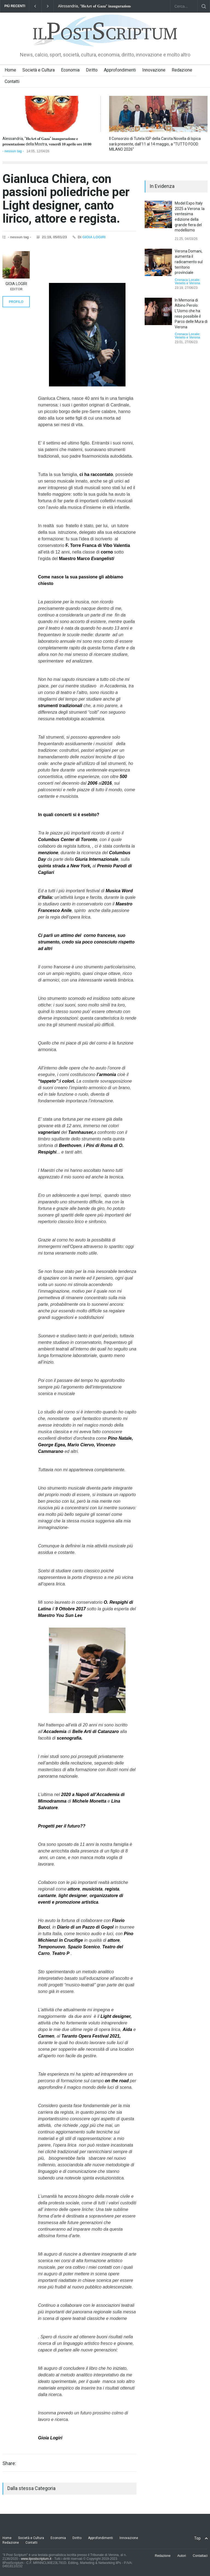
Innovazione (153, 70)
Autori (181, 2556)
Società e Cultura (38, 70)
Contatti (12, 81)
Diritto (92, 70)
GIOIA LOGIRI (94, 237)
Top (197, 2538)
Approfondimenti (120, 70)
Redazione (182, 70)
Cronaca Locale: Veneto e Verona (187, 281)
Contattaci (200, 2556)
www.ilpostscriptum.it (36, 2559)
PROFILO (16, 302)
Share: (9, 2463)
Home (10, 70)
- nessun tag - (13, 151)
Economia (70, 70)
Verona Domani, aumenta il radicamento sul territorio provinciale (189, 262)
